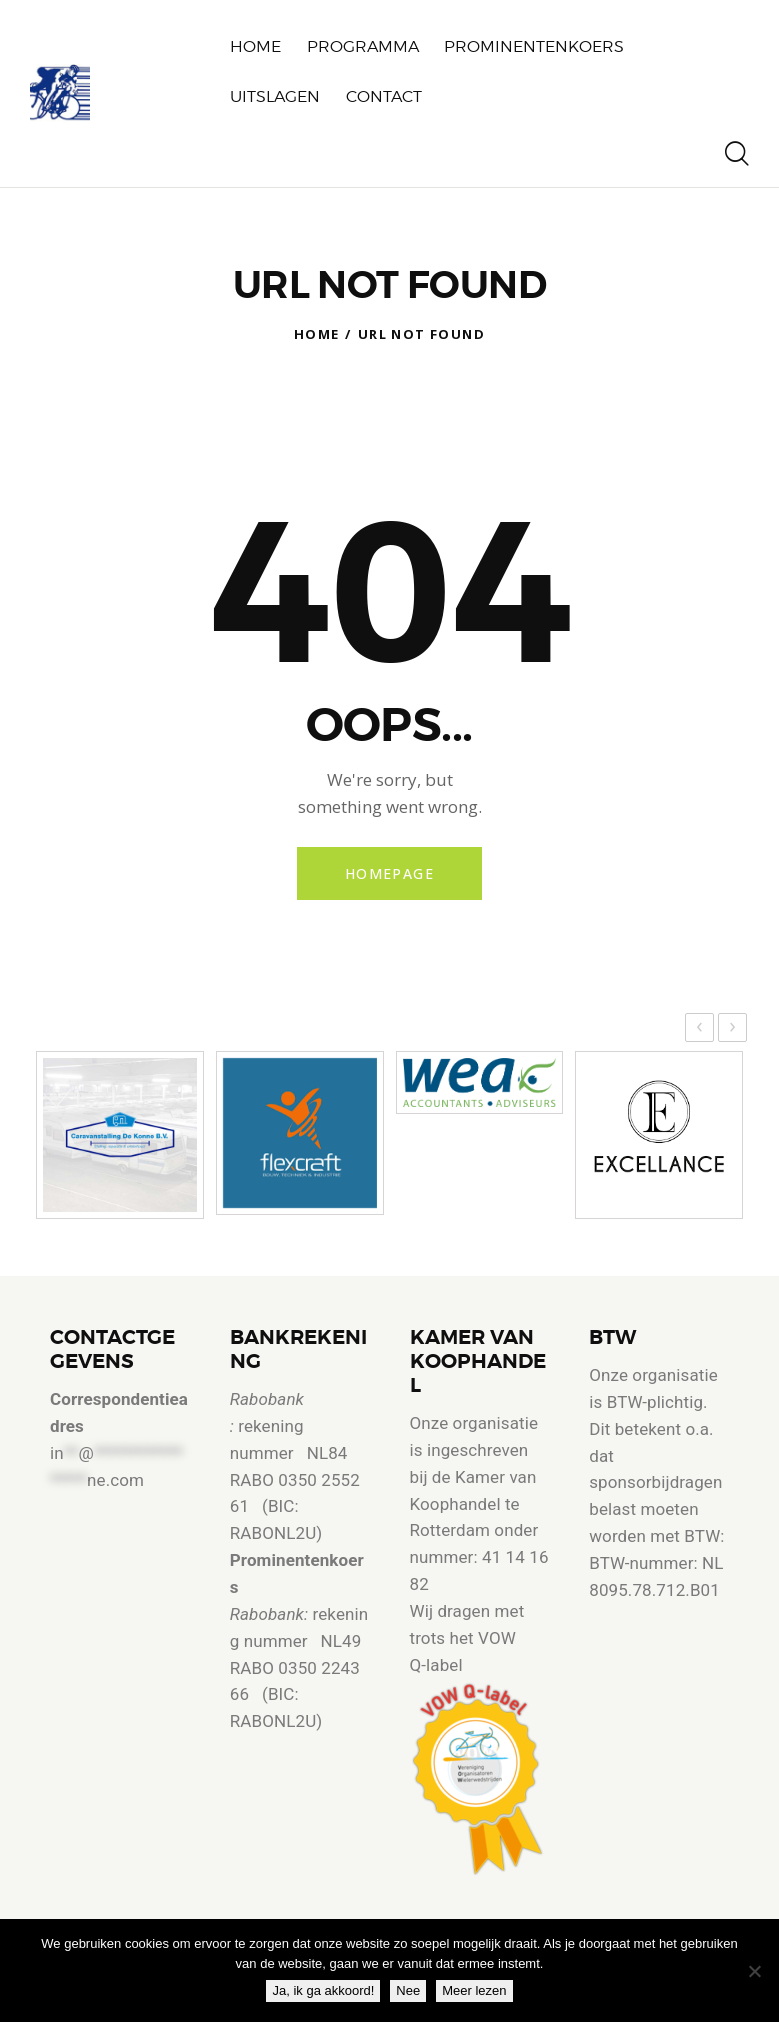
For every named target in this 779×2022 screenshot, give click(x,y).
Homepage (389, 873)
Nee (408, 1990)
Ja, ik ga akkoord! (323, 1990)
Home (317, 334)
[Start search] (737, 154)
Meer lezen (474, 1990)
